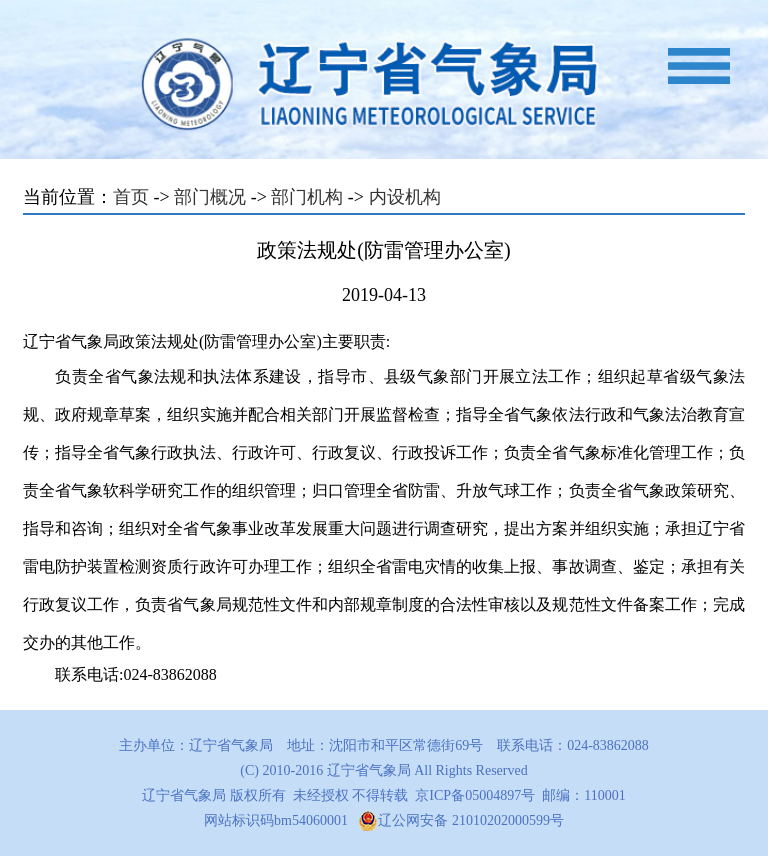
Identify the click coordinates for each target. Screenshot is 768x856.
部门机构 (307, 197)
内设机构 (405, 197)
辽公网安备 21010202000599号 (461, 821)
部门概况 (210, 197)
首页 (131, 197)
